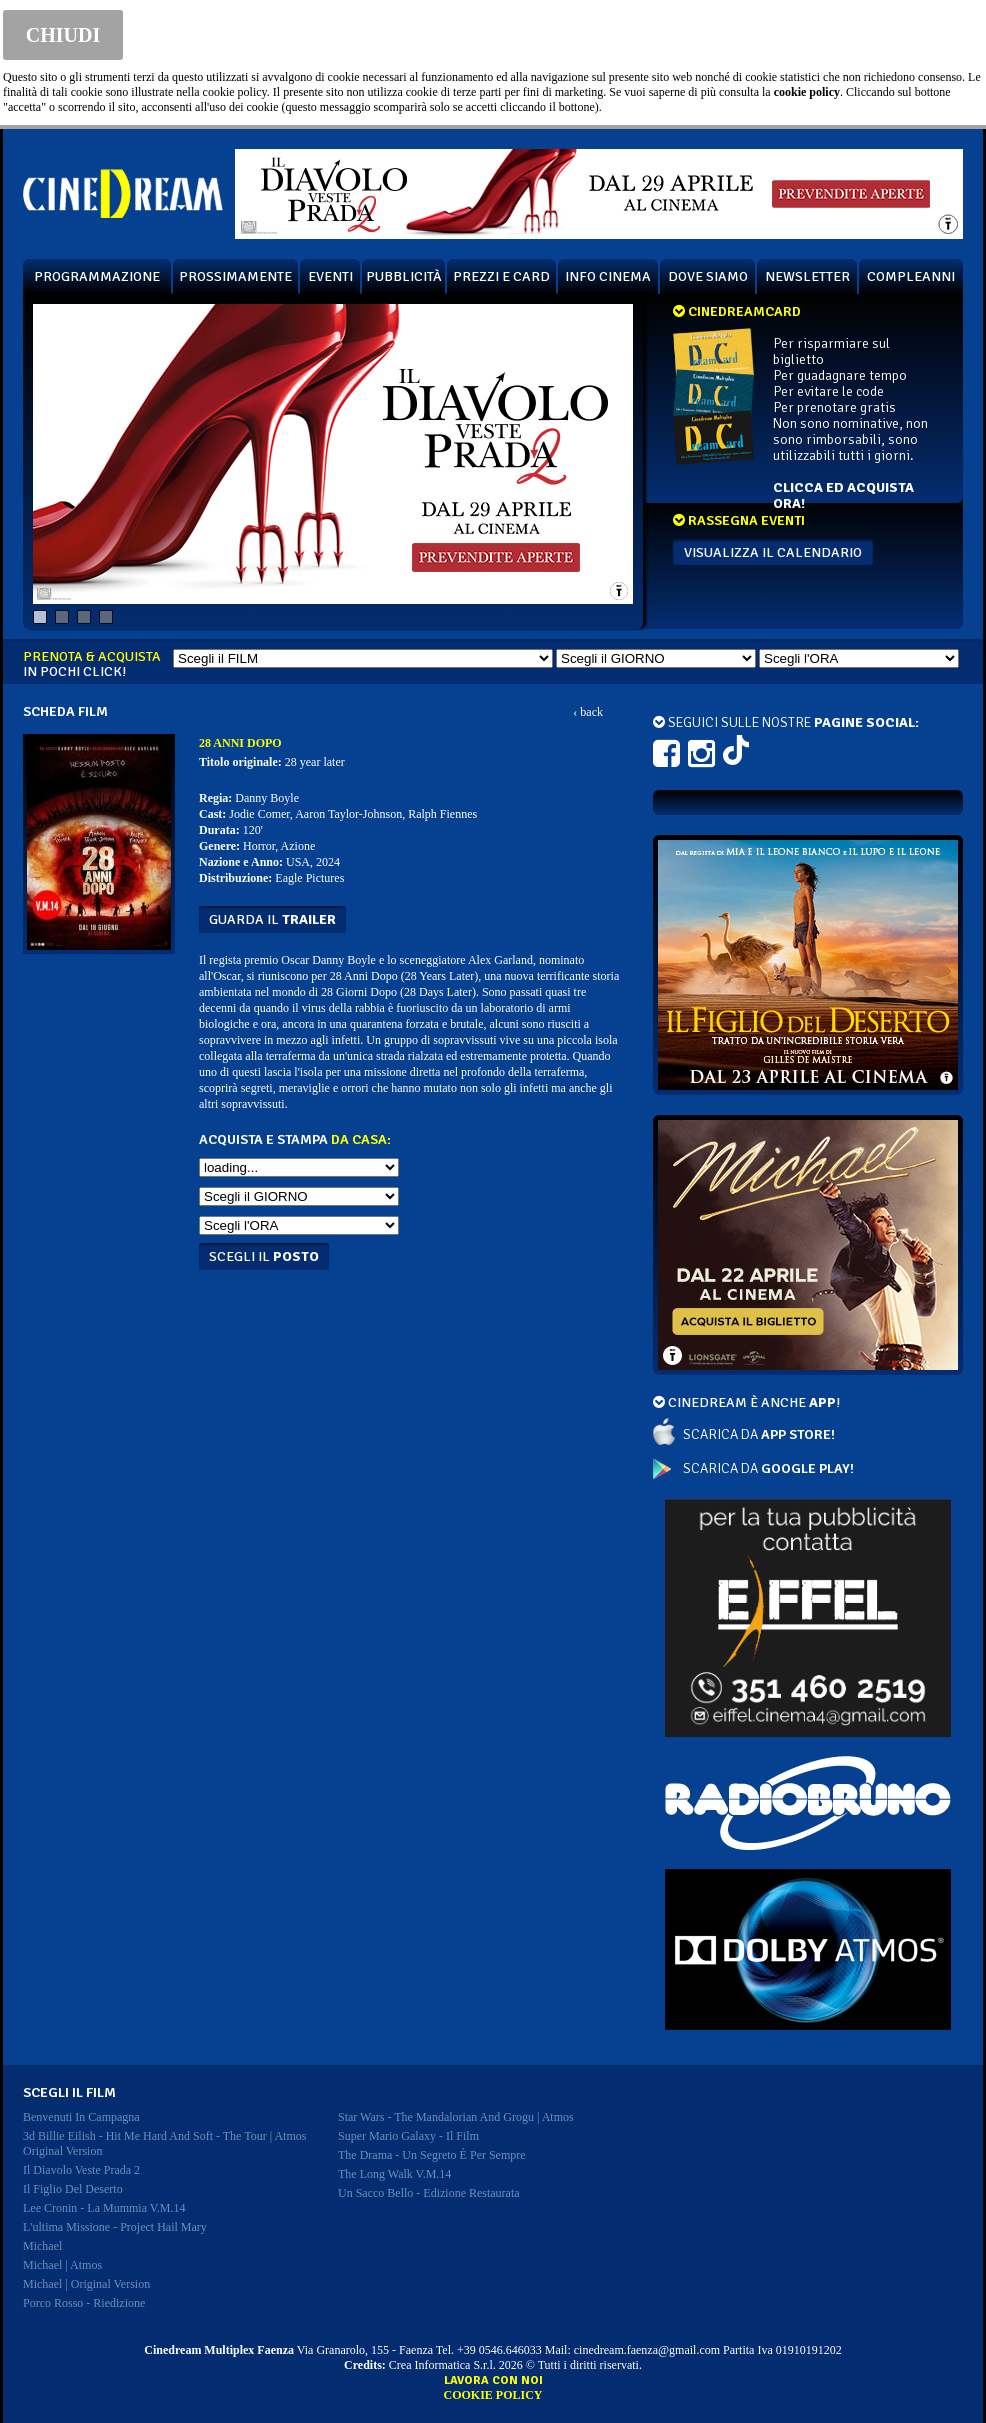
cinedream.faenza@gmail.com (647, 2350)
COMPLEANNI (911, 276)
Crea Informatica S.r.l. (442, 2365)
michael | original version (86, 2284)
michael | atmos (62, 2265)
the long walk (394, 2174)
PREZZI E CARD (501, 276)
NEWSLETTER (807, 276)
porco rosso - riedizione (84, 2303)
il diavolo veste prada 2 (81, 2170)
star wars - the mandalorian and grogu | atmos (456, 2117)
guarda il (272, 919)
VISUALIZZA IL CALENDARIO (773, 552)
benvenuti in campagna (81, 2117)
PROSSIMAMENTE (235, 276)
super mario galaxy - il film (408, 2136)
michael (42, 2246)
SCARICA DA (759, 1434)
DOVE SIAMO (708, 276)
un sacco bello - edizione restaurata (429, 2193)
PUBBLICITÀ (404, 276)
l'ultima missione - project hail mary (115, 2227)
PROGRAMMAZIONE (97, 276)
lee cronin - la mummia (104, 2208)
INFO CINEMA (608, 276)
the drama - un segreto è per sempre (432, 2155)
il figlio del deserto (73, 2189)
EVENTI (330, 276)
